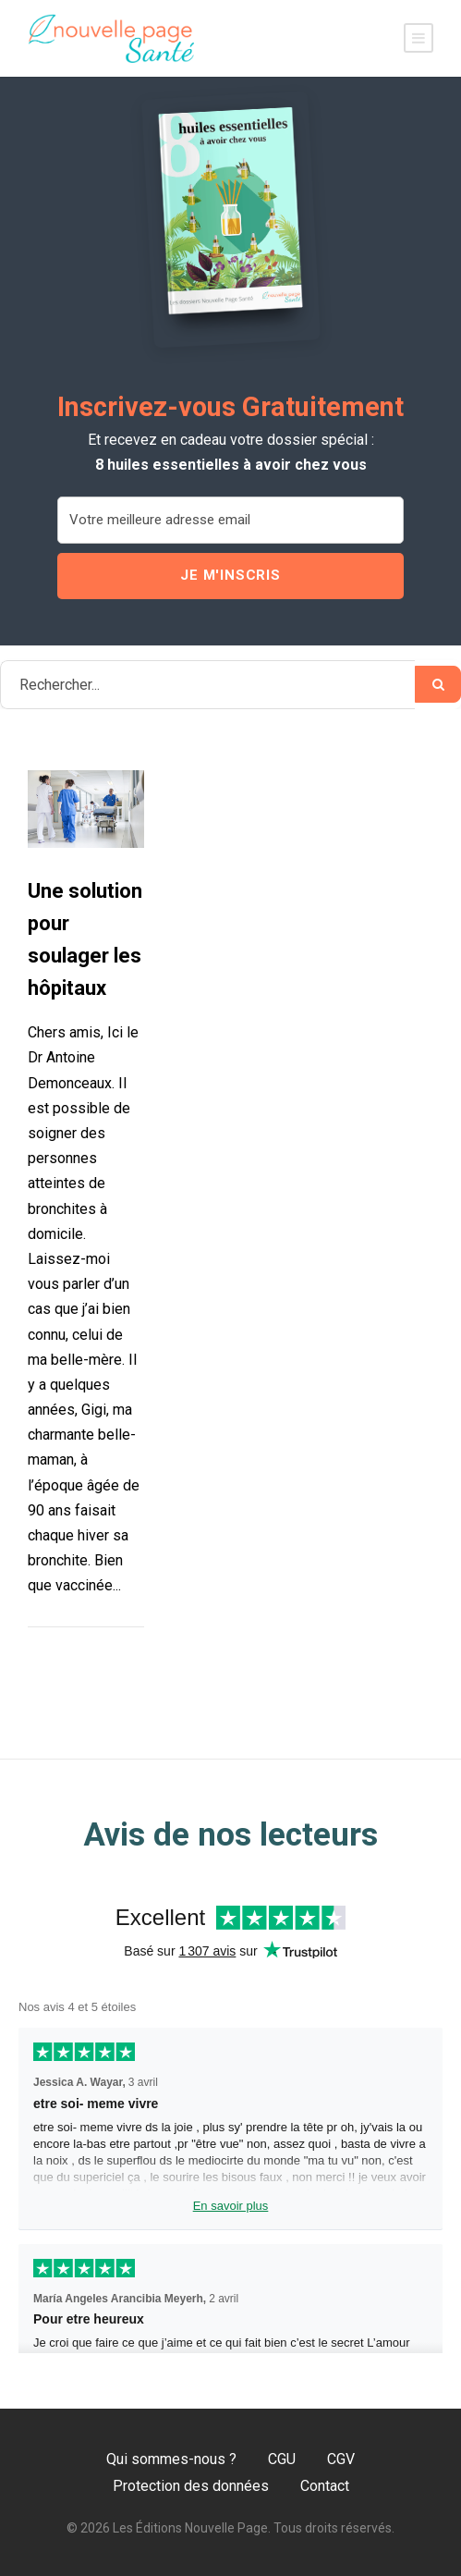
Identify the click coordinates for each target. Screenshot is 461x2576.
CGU (282, 2459)
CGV (341, 2459)
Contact (324, 2486)
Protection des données (191, 2486)
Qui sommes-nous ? (171, 2459)
